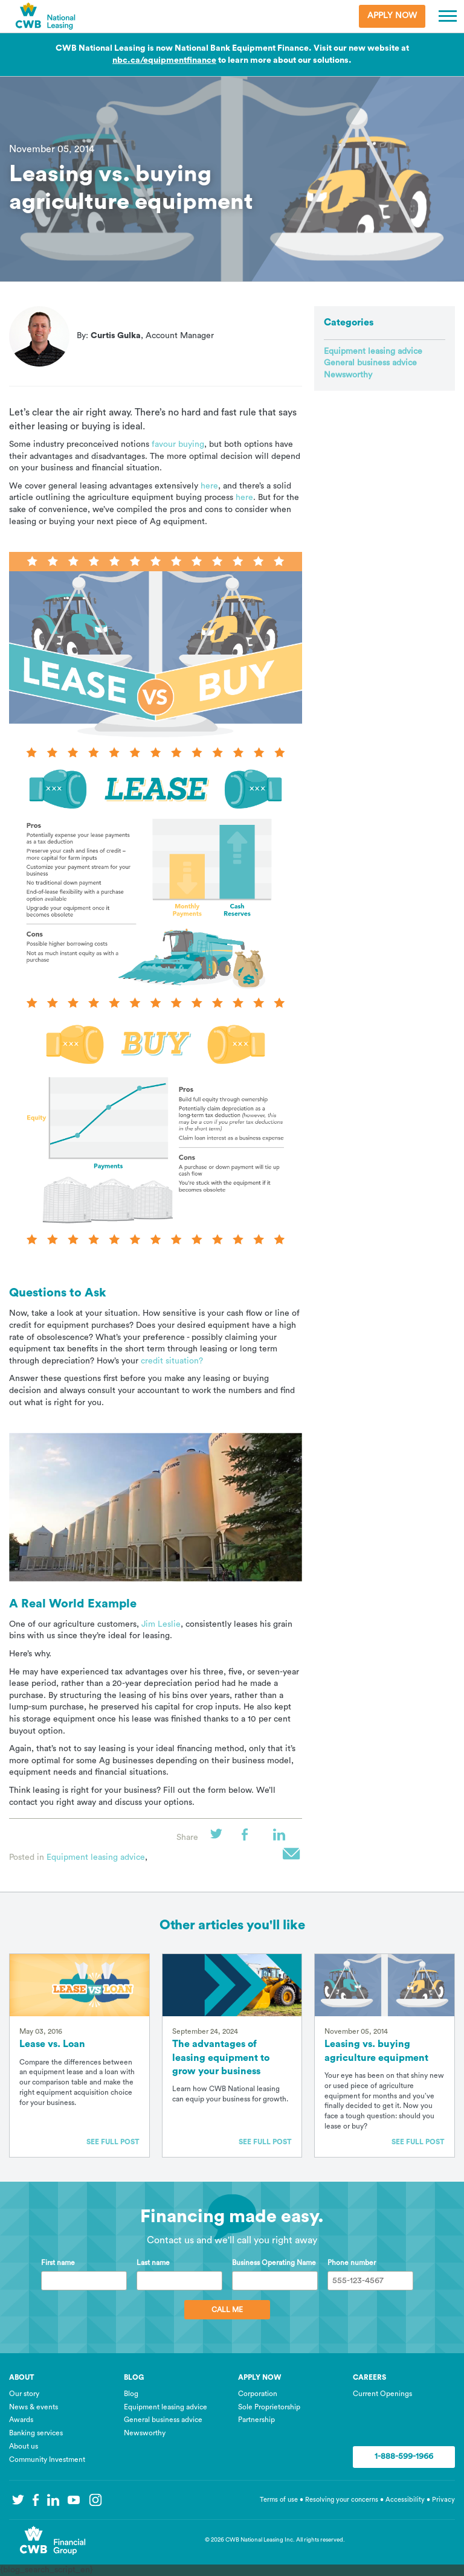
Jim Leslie (161, 1624)
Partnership (256, 2419)
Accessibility (406, 2499)
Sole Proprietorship (269, 2407)
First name (58, 2262)
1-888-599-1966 (404, 2456)
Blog (131, 2393)
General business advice (370, 363)
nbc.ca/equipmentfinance (164, 60)
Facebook (251, 1838)
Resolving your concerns (341, 2499)
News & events (33, 2407)
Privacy (443, 2499)
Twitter (220, 1838)
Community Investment (47, 2459)
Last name (153, 2262)
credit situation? (172, 1361)
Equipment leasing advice (96, 1857)
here (209, 486)
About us (23, 2446)
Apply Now (392, 15)
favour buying (178, 444)
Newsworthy (348, 375)
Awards (21, 2419)
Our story (24, 2393)
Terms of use (279, 2499)
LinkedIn (282, 1838)
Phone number (351, 2262)
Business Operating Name (274, 2262)
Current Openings (382, 2393)
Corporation (257, 2393)
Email (292, 1857)
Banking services (36, 2433)
